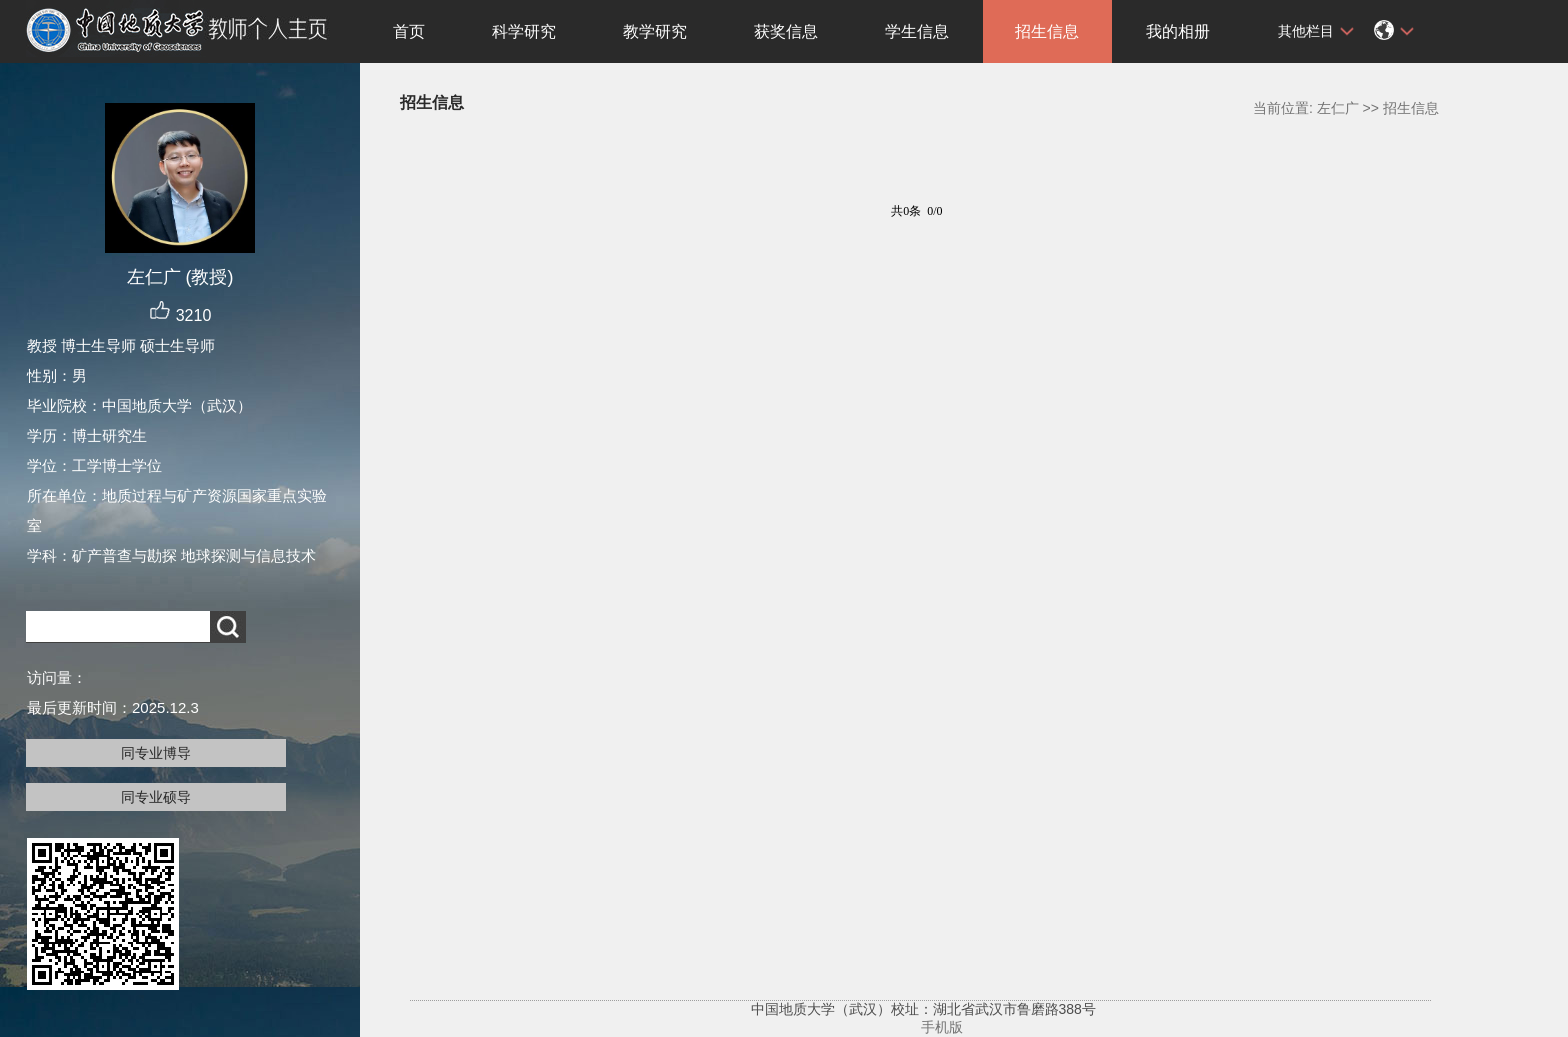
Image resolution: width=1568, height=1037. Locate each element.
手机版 (942, 1027)
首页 (409, 31)
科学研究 (524, 31)
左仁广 (1338, 108)
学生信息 (917, 31)
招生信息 (1047, 31)
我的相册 (1178, 31)
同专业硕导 (156, 797)
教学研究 (655, 31)
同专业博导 (156, 753)
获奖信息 (786, 31)
